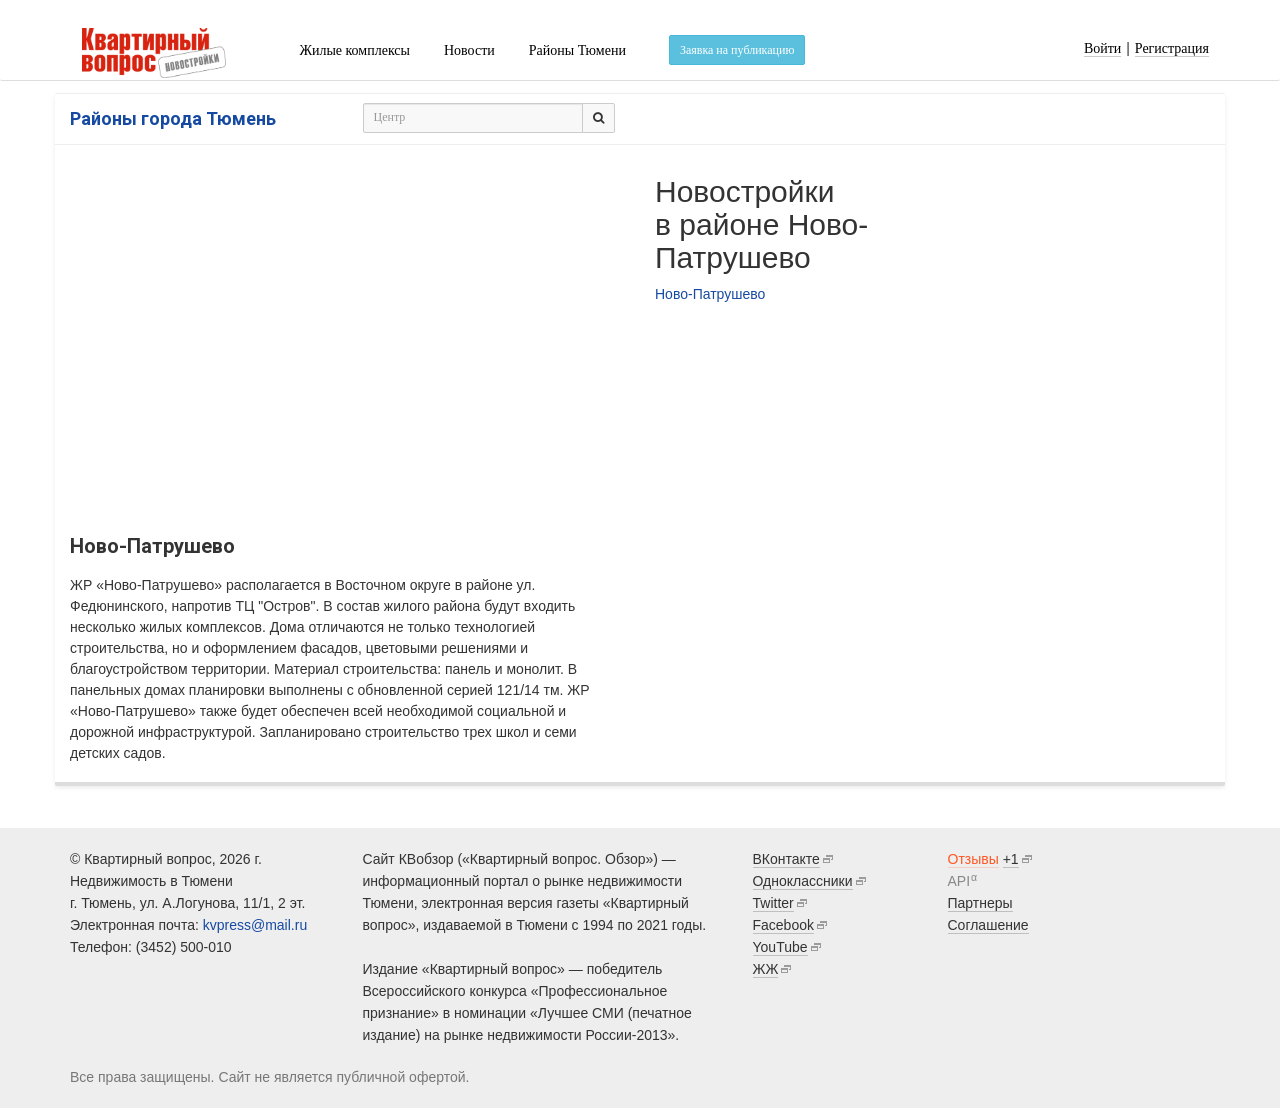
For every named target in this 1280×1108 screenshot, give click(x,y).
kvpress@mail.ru (255, 925)
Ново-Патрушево (710, 294)
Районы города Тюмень (173, 118)
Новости (469, 50)
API (959, 881)
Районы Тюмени (577, 50)
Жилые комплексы (354, 50)
